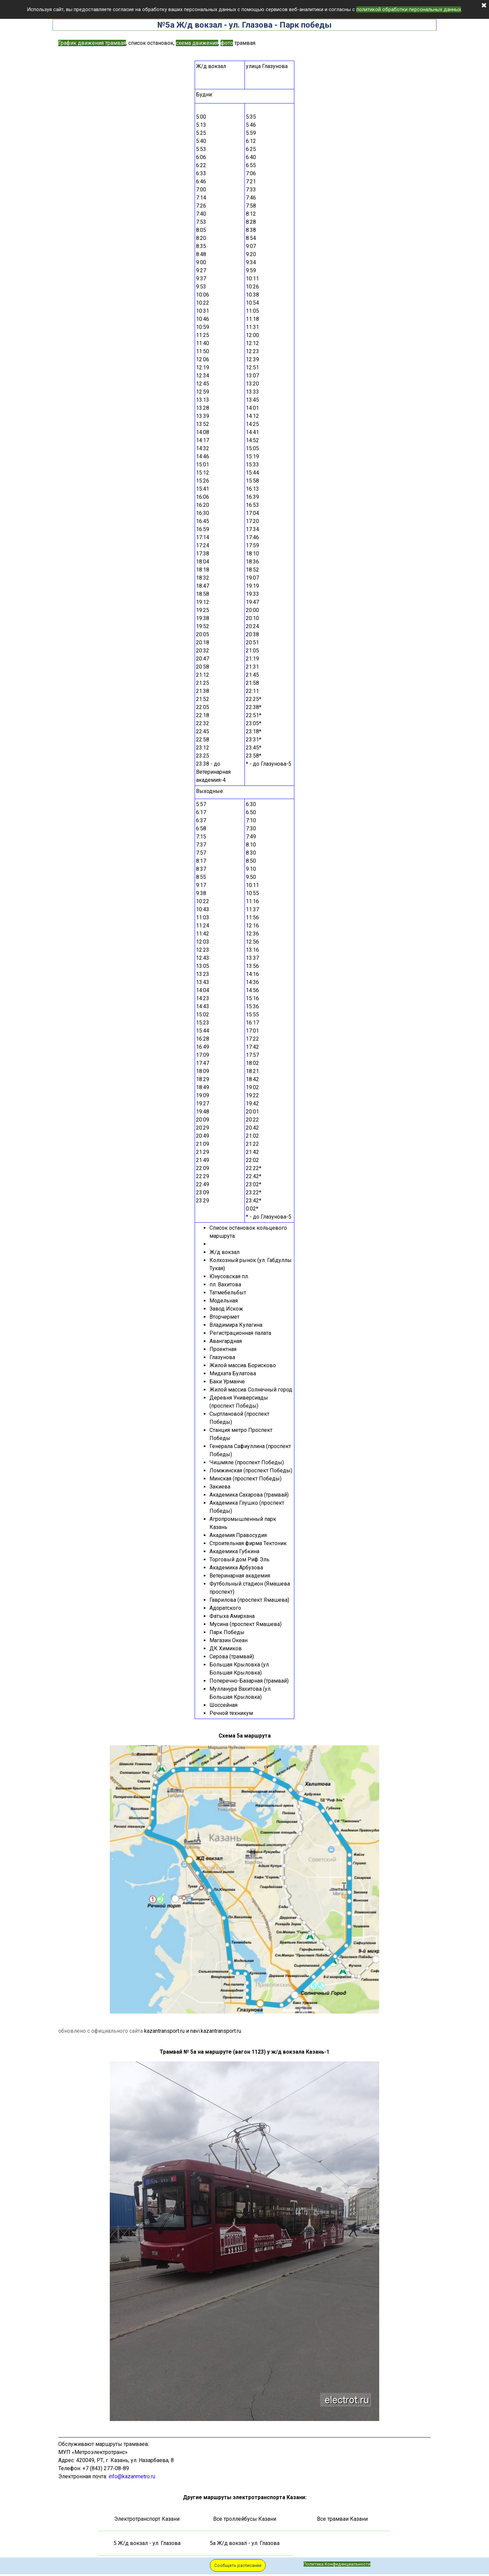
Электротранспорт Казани (147, 2519)
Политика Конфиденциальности (336, 2564)
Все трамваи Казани (342, 2519)
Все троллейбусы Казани (244, 2519)
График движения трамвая (92, 43)
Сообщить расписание (237, 2565)
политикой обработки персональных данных (408, 9)
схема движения (197, 43)
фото (227, 43)
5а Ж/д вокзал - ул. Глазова (245, 2543)
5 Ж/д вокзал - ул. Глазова (147, 2543)
